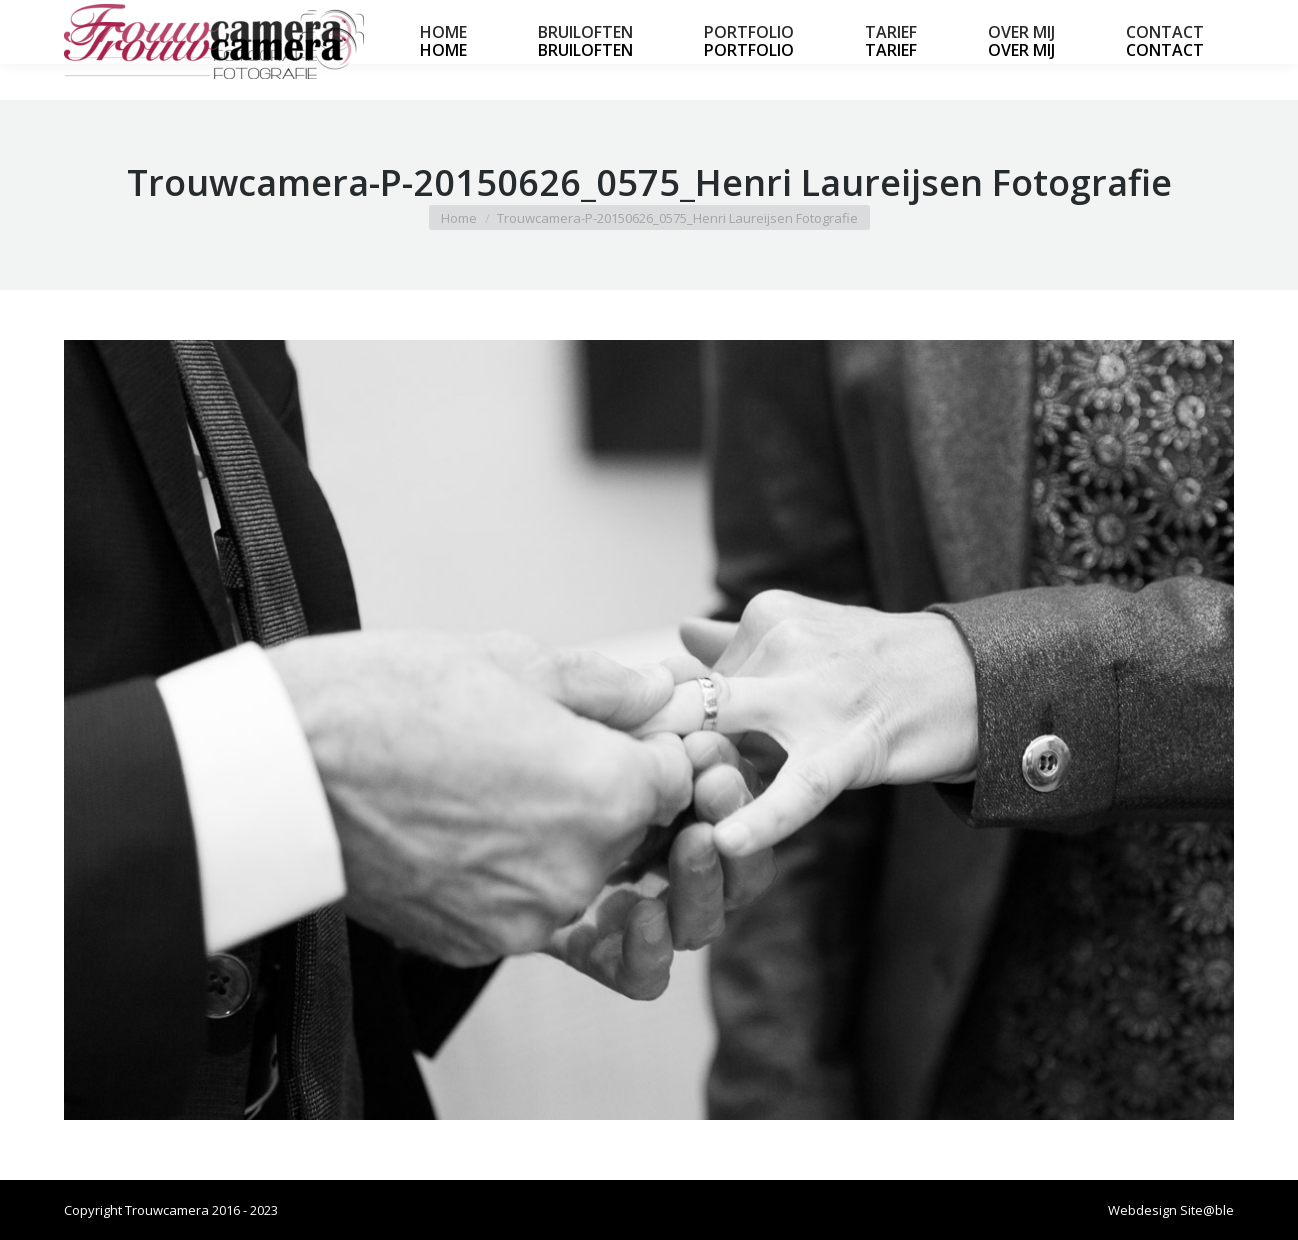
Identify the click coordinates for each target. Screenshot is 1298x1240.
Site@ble (1207, 1210)
